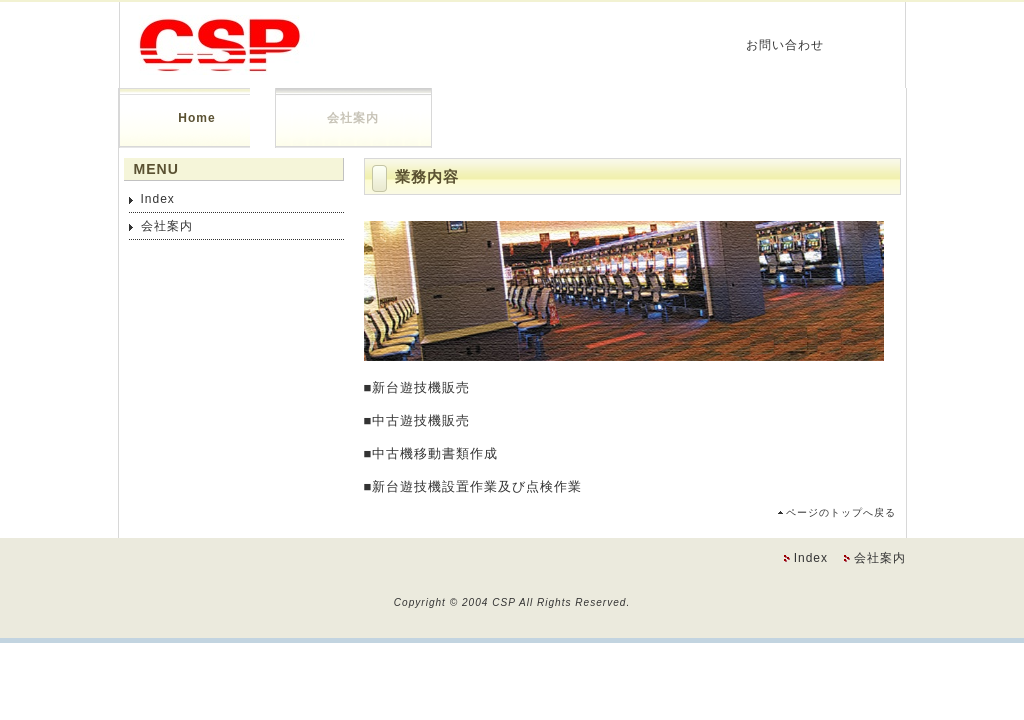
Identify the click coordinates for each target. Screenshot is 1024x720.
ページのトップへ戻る (841, 512)
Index (158, 199)
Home (196, 118)
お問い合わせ (785, 45)
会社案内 (353, 118)
